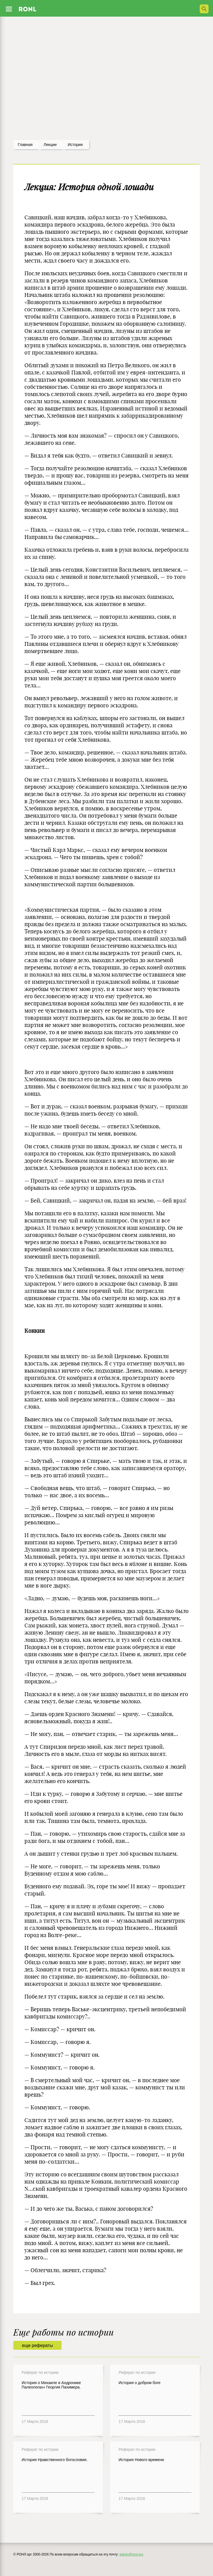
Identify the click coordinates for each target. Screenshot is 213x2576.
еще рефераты (37, 2345)
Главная (25, 144)
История (75, 144)
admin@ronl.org (131, 2554)
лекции (50, 144)
